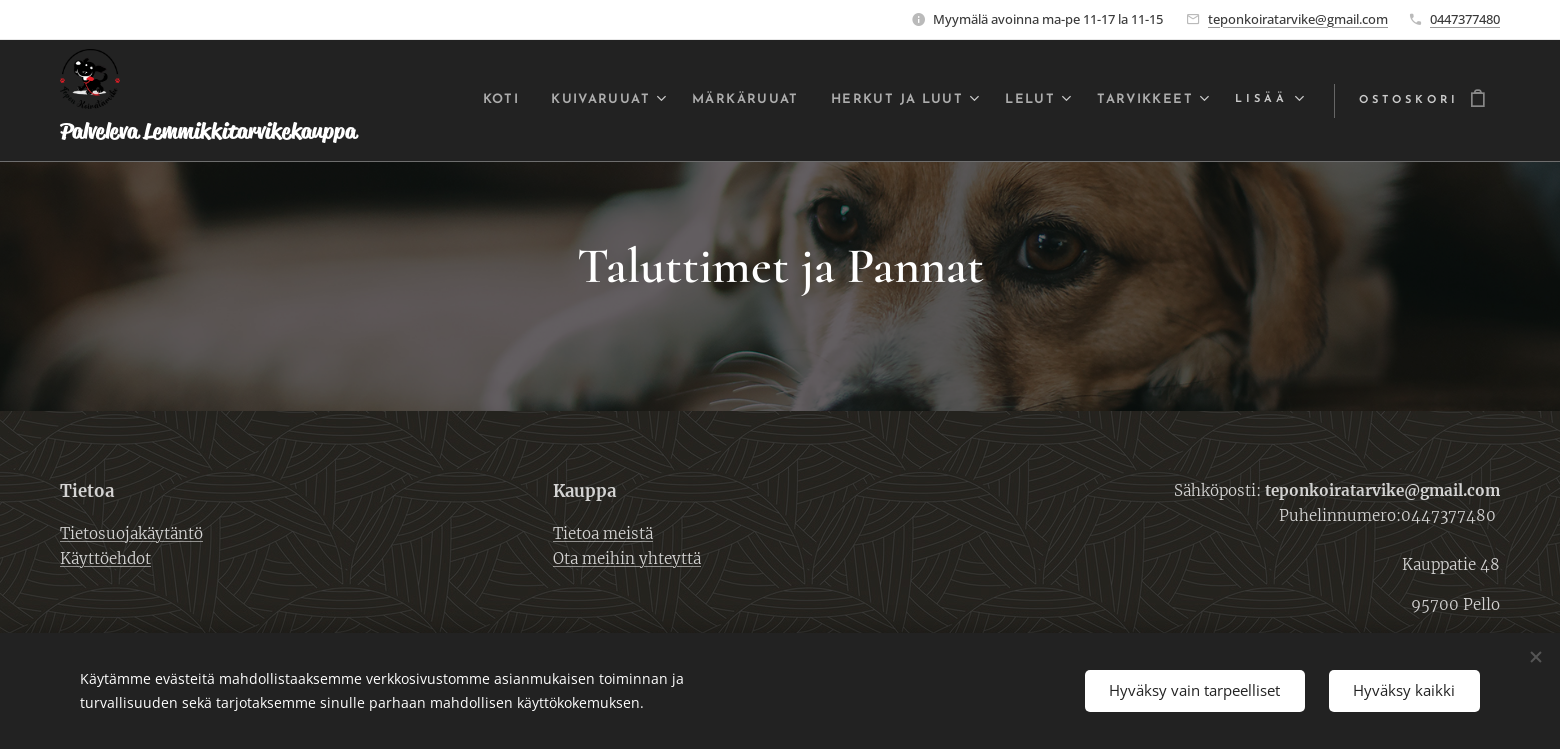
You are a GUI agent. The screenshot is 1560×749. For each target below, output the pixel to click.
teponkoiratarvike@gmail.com (1298, 19)
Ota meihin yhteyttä (627, 558)
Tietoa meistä (603, 533)
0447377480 (1465, 19)
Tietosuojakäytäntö (131, 533)
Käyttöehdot (105, 558)
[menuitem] (446, 101)
